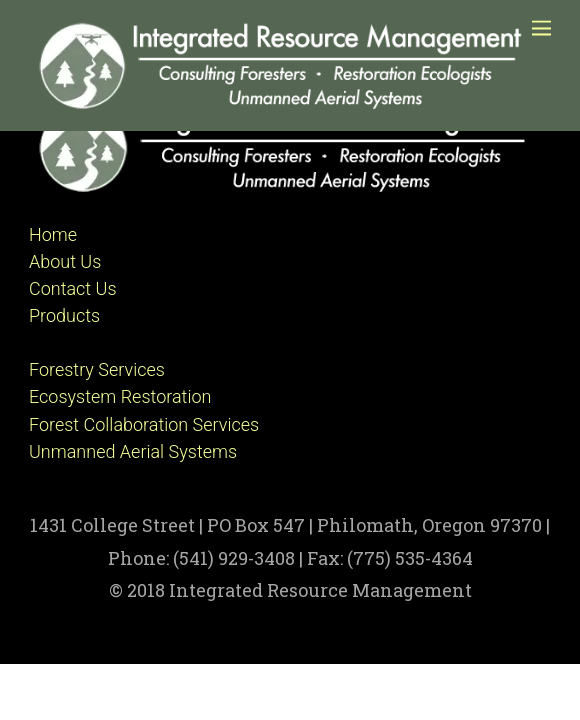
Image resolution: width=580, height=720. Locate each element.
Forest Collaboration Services (144, 424)
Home (53, 234)
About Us (65, 261)
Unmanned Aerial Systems (133, 451)
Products (64, 315)
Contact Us (73, 288)
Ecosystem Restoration (120, 396)
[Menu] (541, 27)
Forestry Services (97, 369)
